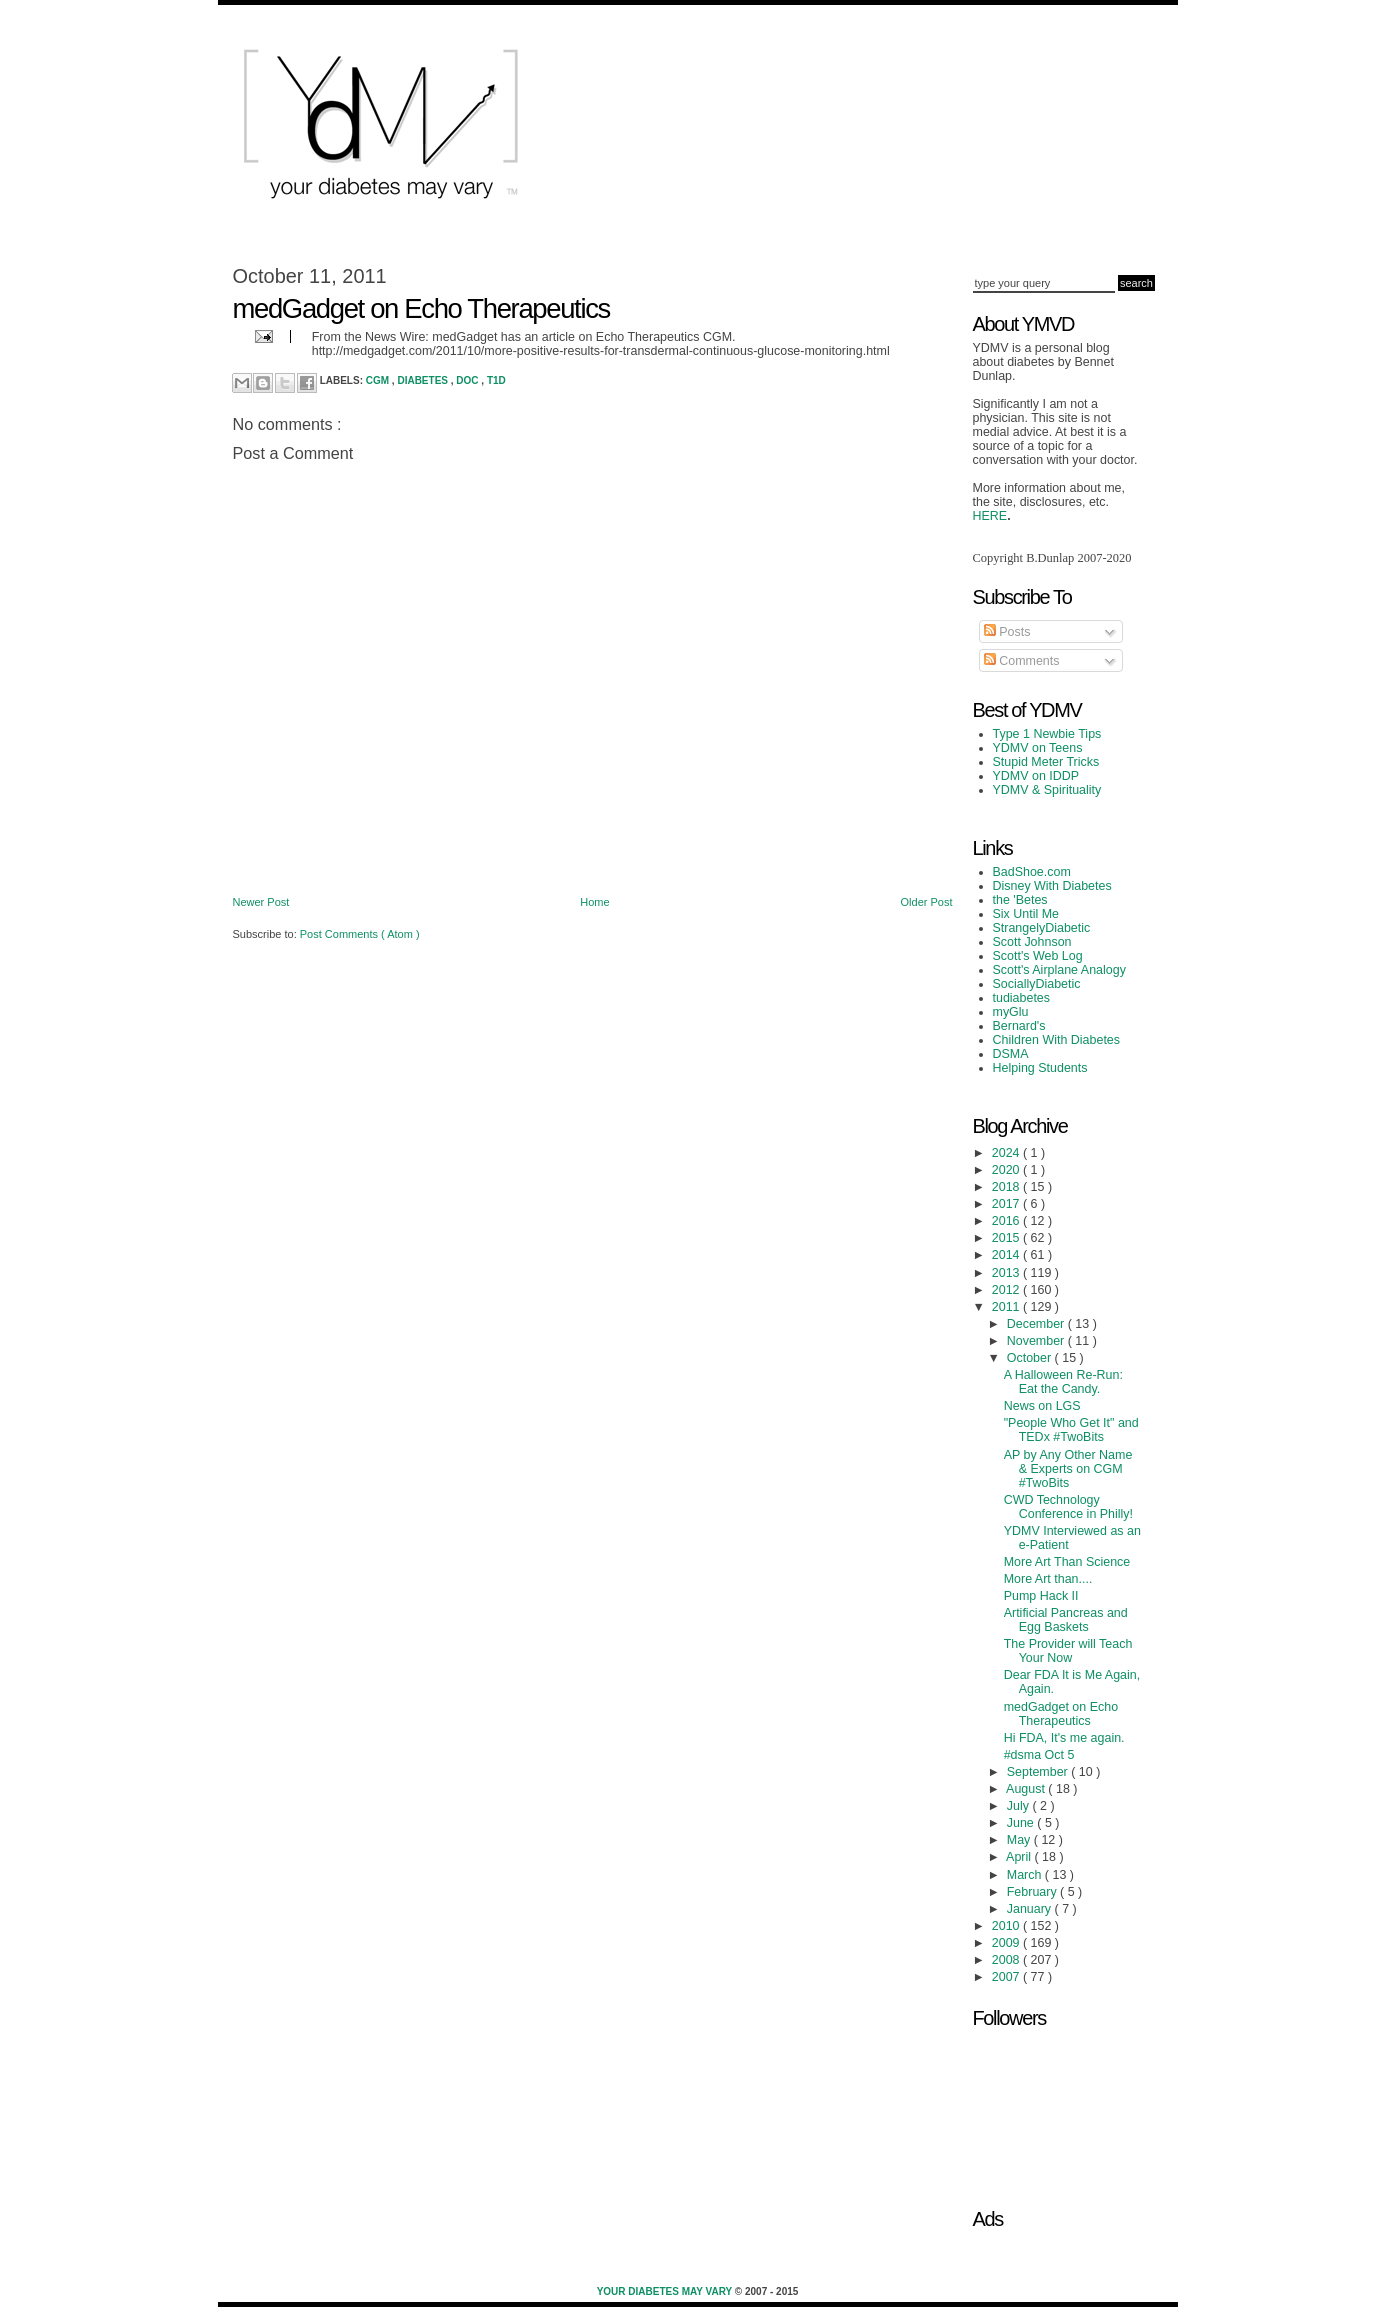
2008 (1007, 1960)
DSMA (1011, 1054)
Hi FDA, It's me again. (1064, 1738)
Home (594, 902)
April (1020, 1857)
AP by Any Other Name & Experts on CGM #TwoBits (1068, 1469)
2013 (1007, 1273)
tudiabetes (1022, 998)
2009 (1007, 1943)
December (1037, 1324)
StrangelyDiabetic (1042, 928)
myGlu (1011, 1012)
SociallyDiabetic (1037, 984)
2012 (1007, 1290)
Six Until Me (1026, 914)
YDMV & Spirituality (1047, 790)
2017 (1007, 1204)
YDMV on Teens (1038, 748)
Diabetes (423, 380)
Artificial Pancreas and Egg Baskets (1066, 1620)
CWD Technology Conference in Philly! (1068, 1507)
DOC (468, 380)
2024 (1007, 1153)
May (1020, 1840)
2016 (1007, 1221)
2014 (1007, 1255)
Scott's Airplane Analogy (1059, 970)
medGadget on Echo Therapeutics (1061, 1714)
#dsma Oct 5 (1039, 1755)
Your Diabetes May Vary (666, 2291)
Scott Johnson (1032, 942)
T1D (496, 380)
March (1026, 1875)
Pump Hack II (1041, 1596)
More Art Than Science (1067, 1562)
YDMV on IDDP (1036, 776)
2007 (1007, 1977)
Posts (1007, 632)
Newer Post (261, 902)
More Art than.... (1048, 1579)
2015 (1007, 1238)
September (1039, 1772)
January (1031, 1909)
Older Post (927, 902)
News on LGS (1042, 1406)
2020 (1007, 1170)
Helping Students (1040, 1068)
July (1020, 1806)
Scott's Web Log (1038, 956)
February (1033, 1892)
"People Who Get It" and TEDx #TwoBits (1071, 1430)
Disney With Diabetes (1052, 886)
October (1031, 1358)
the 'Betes (1020, 900)
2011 (1007, 1307)
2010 (1007, 1926)
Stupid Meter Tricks (1046, 762)
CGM (379, 380)
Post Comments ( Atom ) (360, 934)
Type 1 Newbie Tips (1047, 734)
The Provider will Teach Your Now (1068, 1651)
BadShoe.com (1032, 872)
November (1037, 1341)
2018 (1007, 1187)
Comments (1022, 661)
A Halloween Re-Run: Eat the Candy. (1063, 1382)
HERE (990, 516)
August (1027, 1789)
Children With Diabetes (1057, 1040)
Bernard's (1019, 1026)
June (1022, 1823)
